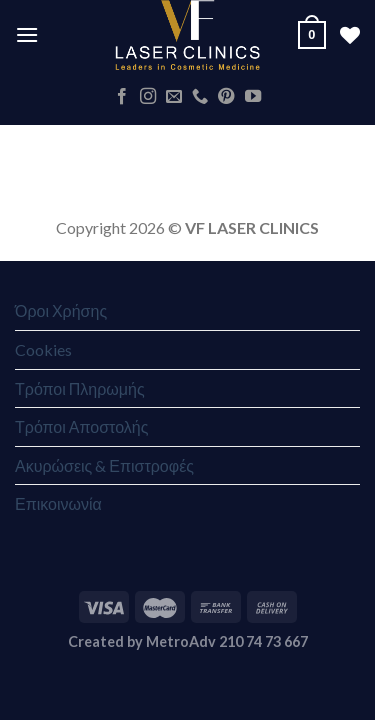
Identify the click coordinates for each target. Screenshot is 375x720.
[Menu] (27, 34)
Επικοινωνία (58, 503)
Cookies (43, 349)
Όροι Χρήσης (61, 310)
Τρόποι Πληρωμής (80, 388)
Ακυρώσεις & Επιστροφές (104, 465)
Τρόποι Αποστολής (81, 426)
